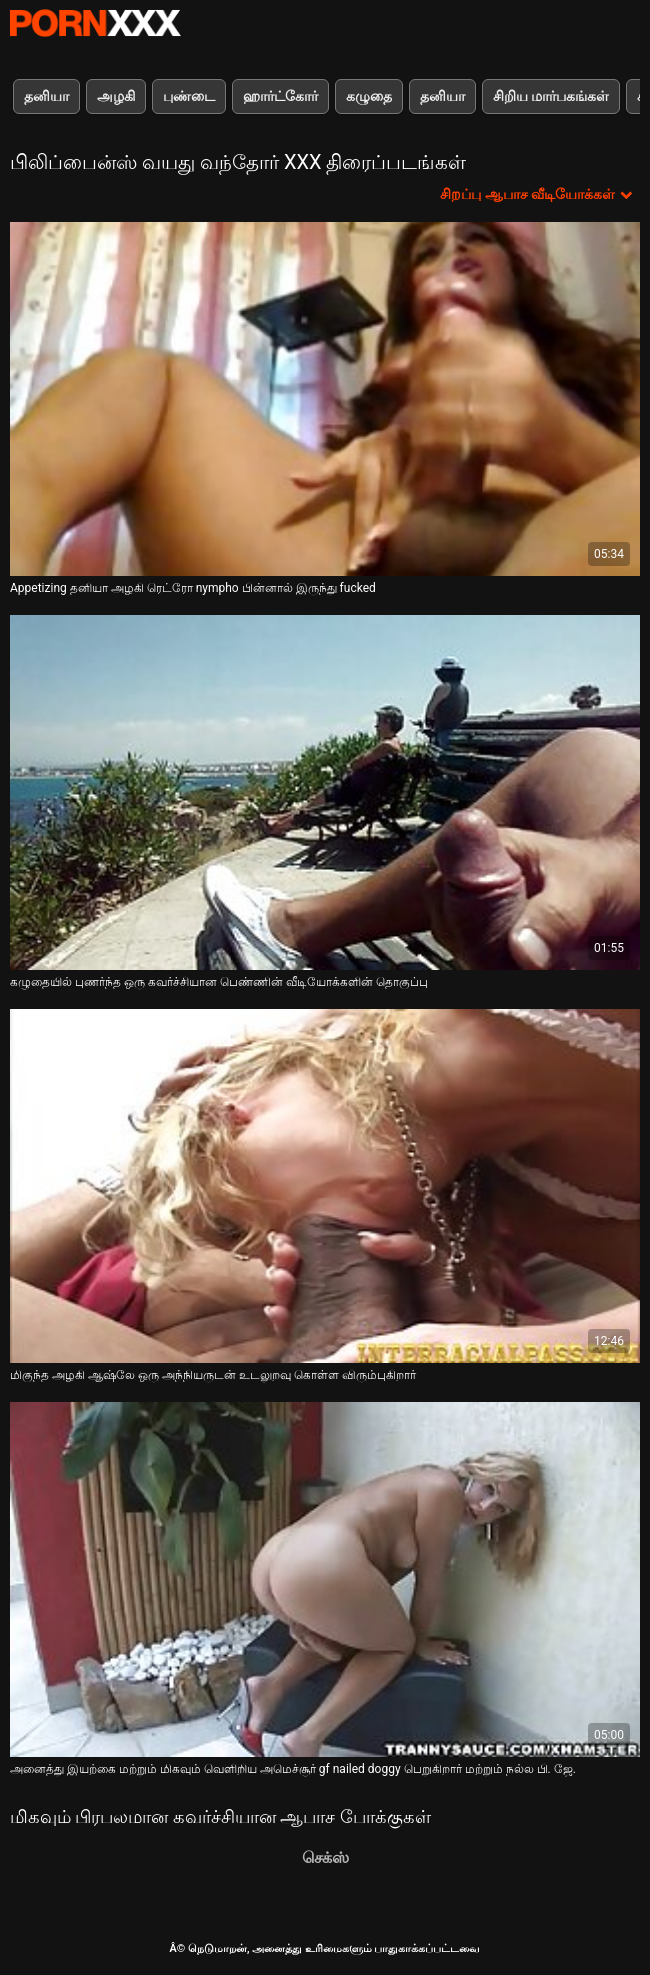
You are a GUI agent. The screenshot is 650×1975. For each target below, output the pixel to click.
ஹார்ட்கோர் (280, 96)
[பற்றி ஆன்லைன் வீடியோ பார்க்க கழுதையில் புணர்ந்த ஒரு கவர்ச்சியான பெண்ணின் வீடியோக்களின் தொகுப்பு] (325, 792)
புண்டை (189, 96)
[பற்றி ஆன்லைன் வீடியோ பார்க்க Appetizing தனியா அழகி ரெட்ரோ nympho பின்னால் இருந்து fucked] (325, 399)
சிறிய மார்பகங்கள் (551, 96)
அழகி (116, 96)
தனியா (46, 96)
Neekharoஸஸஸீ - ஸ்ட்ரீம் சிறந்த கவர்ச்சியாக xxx (95, 23)
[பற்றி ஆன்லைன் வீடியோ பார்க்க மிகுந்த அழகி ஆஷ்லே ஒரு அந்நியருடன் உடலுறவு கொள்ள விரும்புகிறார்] (325, 1186)
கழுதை (369, 96)
